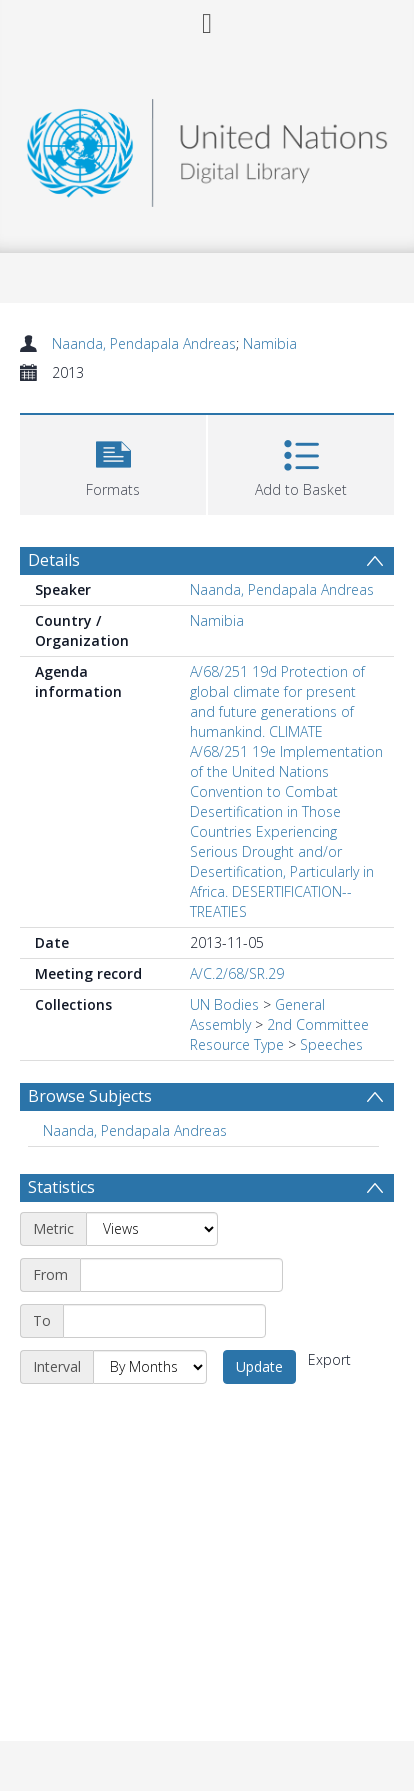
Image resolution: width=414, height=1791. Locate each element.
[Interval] (150, 1367)
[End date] (164, 1321)
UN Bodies (224, 1004)
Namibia (270, 343)
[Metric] (152, 1229)
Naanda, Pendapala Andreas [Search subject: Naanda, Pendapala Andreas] (135, 1130)
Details (54, 560)
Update (259, 1366)
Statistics (61, 1187)
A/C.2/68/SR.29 (237, 973)
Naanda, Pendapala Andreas (144, 343)
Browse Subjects (90, 1096)
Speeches (331, 1044)
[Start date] (181, 1275)
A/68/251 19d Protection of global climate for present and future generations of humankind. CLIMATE (277, 701)
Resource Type (237, 1044)
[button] (113, 462)
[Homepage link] (207, 147)
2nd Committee (318, 1024)
